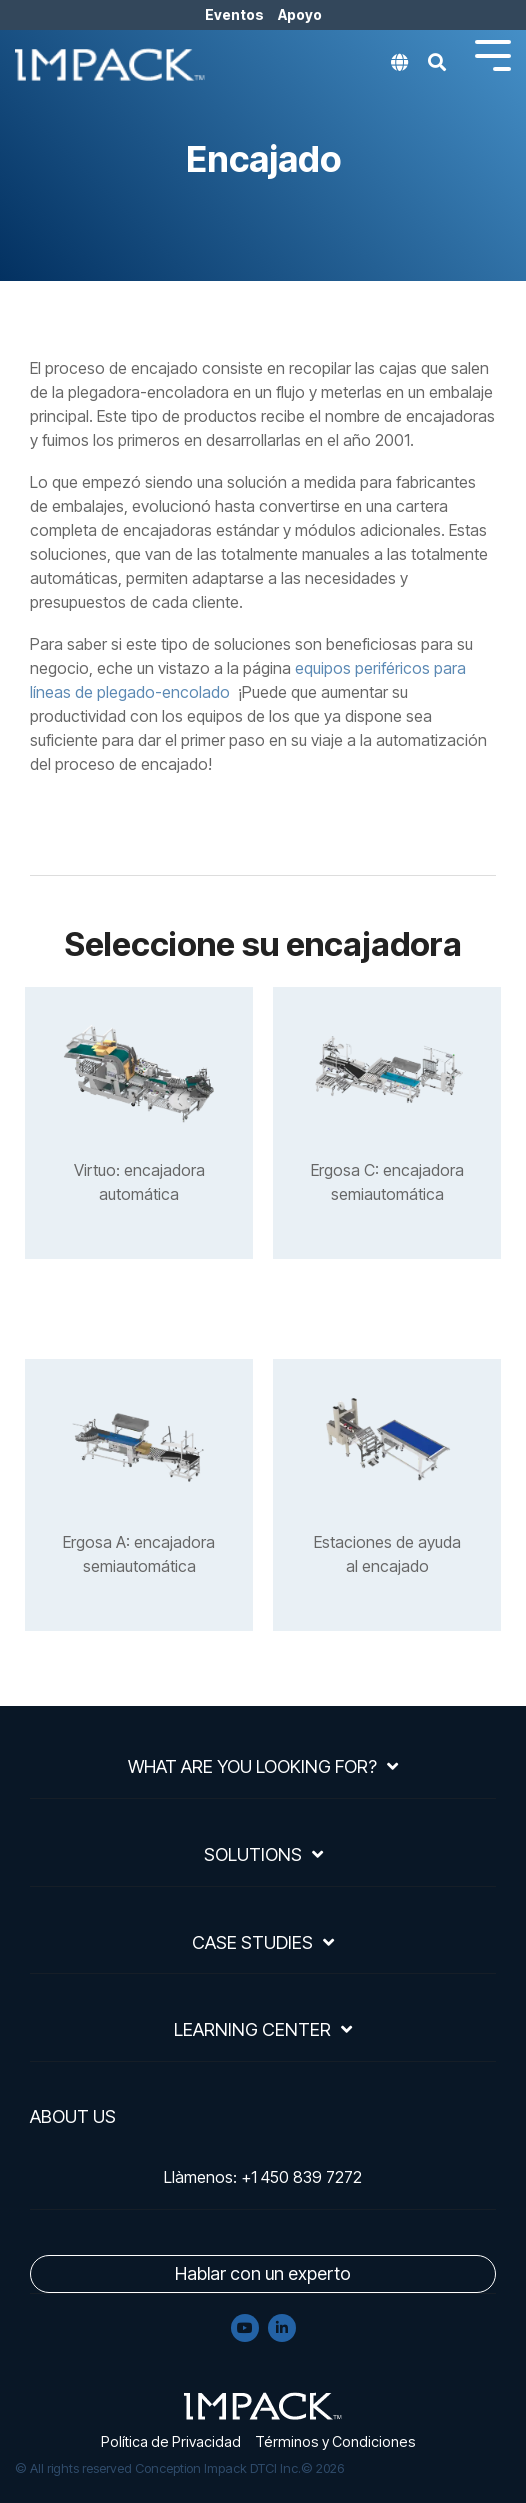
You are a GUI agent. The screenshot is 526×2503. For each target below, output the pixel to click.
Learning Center (252, 2029)
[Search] (437, 68)
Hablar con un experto (263, 2273)
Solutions (253, 1854)
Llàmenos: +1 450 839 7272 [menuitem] (263, 2177)
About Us (73, 2117)
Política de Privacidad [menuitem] (171, 2441)
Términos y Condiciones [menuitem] (335, 2441)
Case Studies (252, 1942)
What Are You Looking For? (252, 1766)
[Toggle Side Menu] (493, 53)
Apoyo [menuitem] (300, 14)
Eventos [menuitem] (234, 14)
